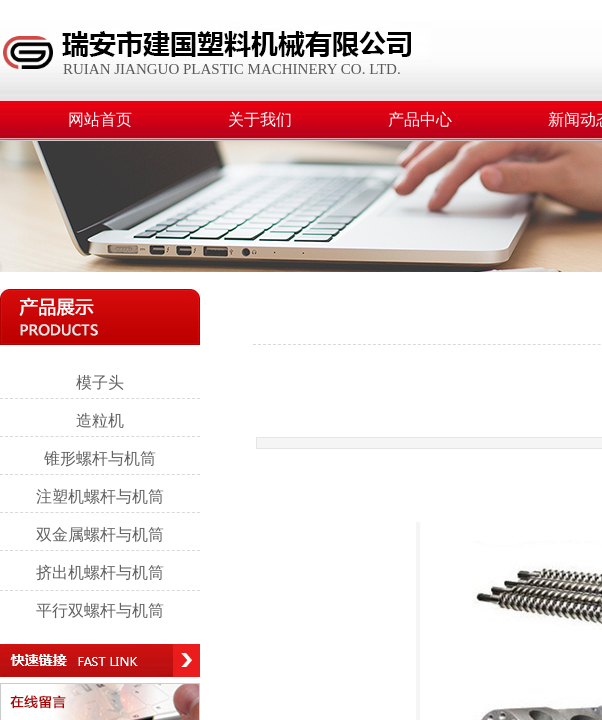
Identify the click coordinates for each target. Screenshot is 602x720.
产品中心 (420, 119)
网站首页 (100, 119)
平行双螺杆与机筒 (100, 610)
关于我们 (260, 119)
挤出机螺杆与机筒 (100, 572)
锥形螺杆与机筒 (100, 458)
